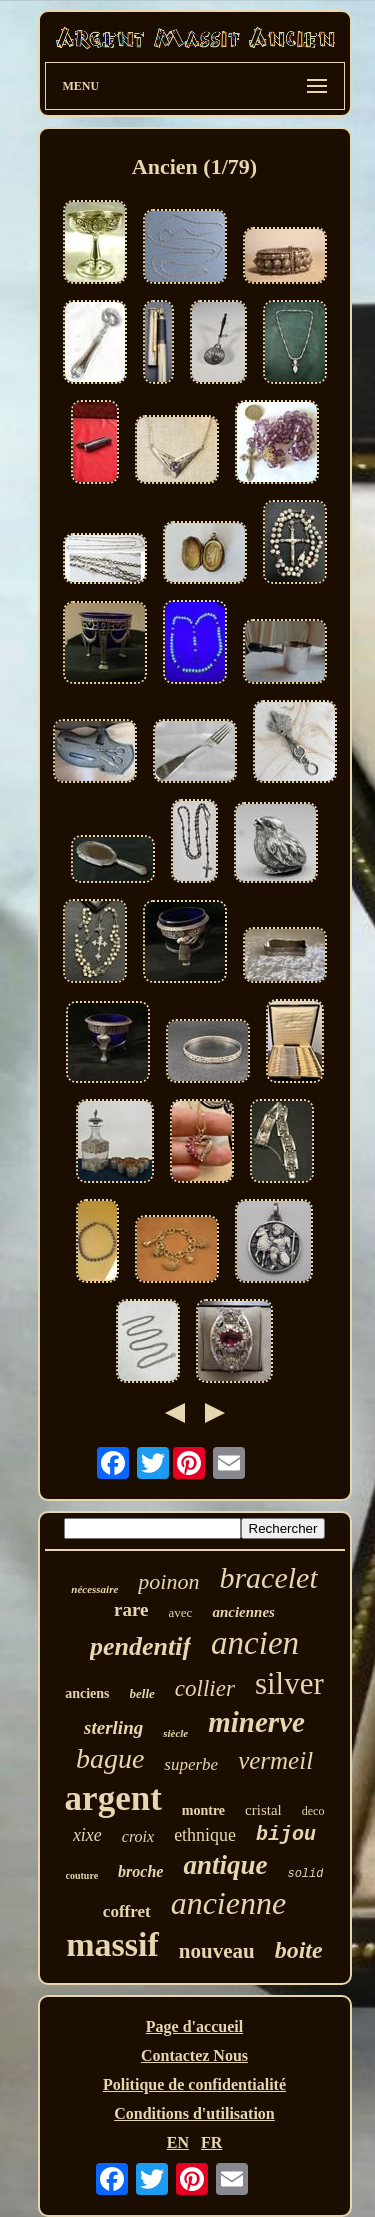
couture (82, 1875)
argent (113, 1798)
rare (131, 1609)
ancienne (229, 1903)
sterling (113, 1727)
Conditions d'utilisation (194, 2113)
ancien (255, 1643)
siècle (175, 1733)
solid (305, 1874)
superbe (191, 1764)
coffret (127, 1911)
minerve (256, 1722)
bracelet (268, 1577)
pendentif (140, 1646)
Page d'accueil (194, 2026)
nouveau (217, 1951)
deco (313, 1811)
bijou (286, 1834)
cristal (263, 1810)
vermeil (275, 1760)
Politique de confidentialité (194, 2084)
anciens (87, 1693)
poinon (168, 1581)
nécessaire (94, 1589)
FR (211, 2142)
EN (178, 2142)
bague (110, 1758)
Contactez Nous (194, 2055)
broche (140, 1871)
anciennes (243, 1612)
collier (205, 1688)
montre (203, 1810)
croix (138, 1836)
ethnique (205, 1835)
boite (299, 1950)
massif (112, 1944)
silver (289, 1683)
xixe (87, 1835)
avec (181, 1612)
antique (225, 1865)
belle (142, 1693)
